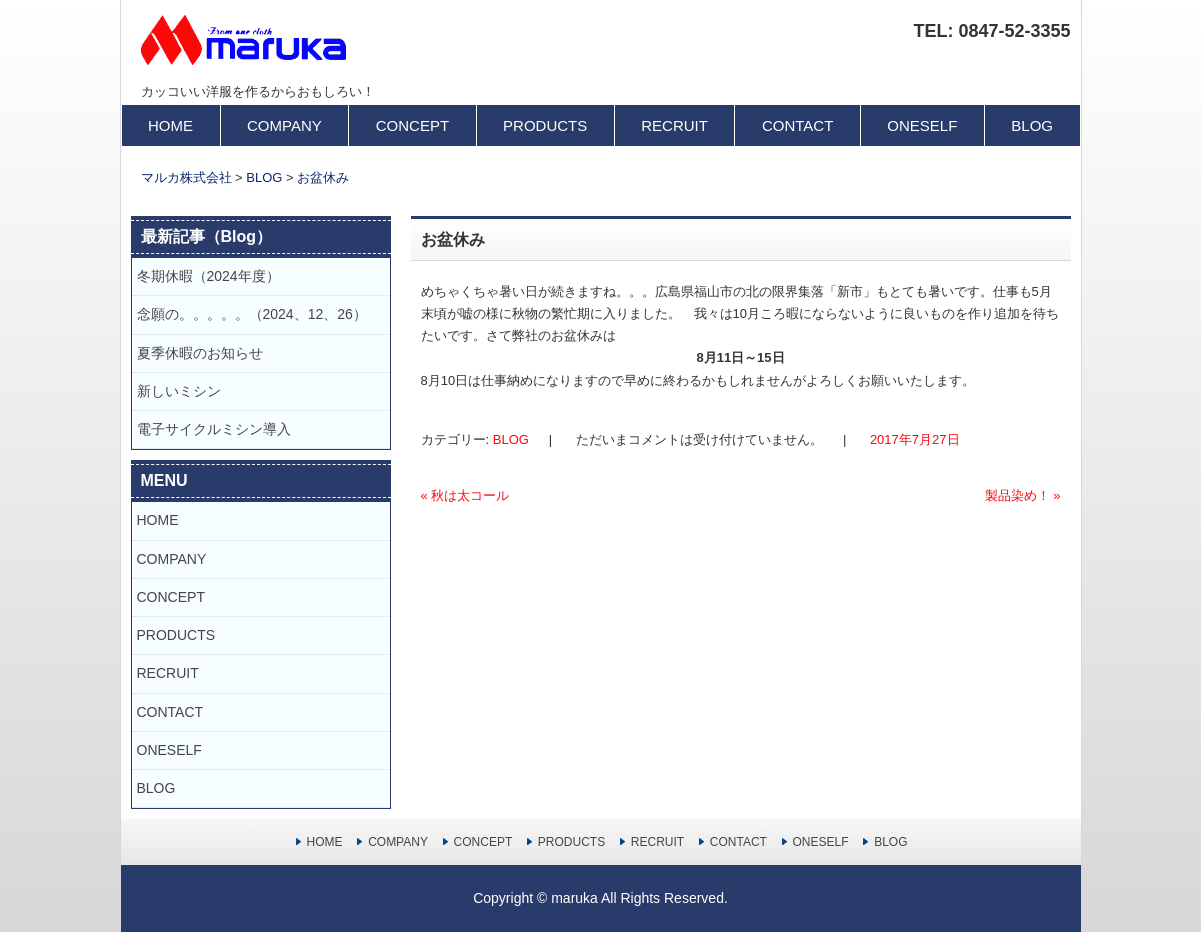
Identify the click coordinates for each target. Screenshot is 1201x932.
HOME (170, 125)
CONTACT (797, 125)
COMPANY (284, 125)
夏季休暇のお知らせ (207, 353)
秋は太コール (465, 495)
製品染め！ (1023, 495)
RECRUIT (674, 125)
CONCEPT (412, 125)
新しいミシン (179, 391)
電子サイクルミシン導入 (214, 429)
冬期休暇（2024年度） (208, 276)
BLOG (1032, 125)
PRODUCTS (545, 125)
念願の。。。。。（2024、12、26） (252, 314)
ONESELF (922, 125)
